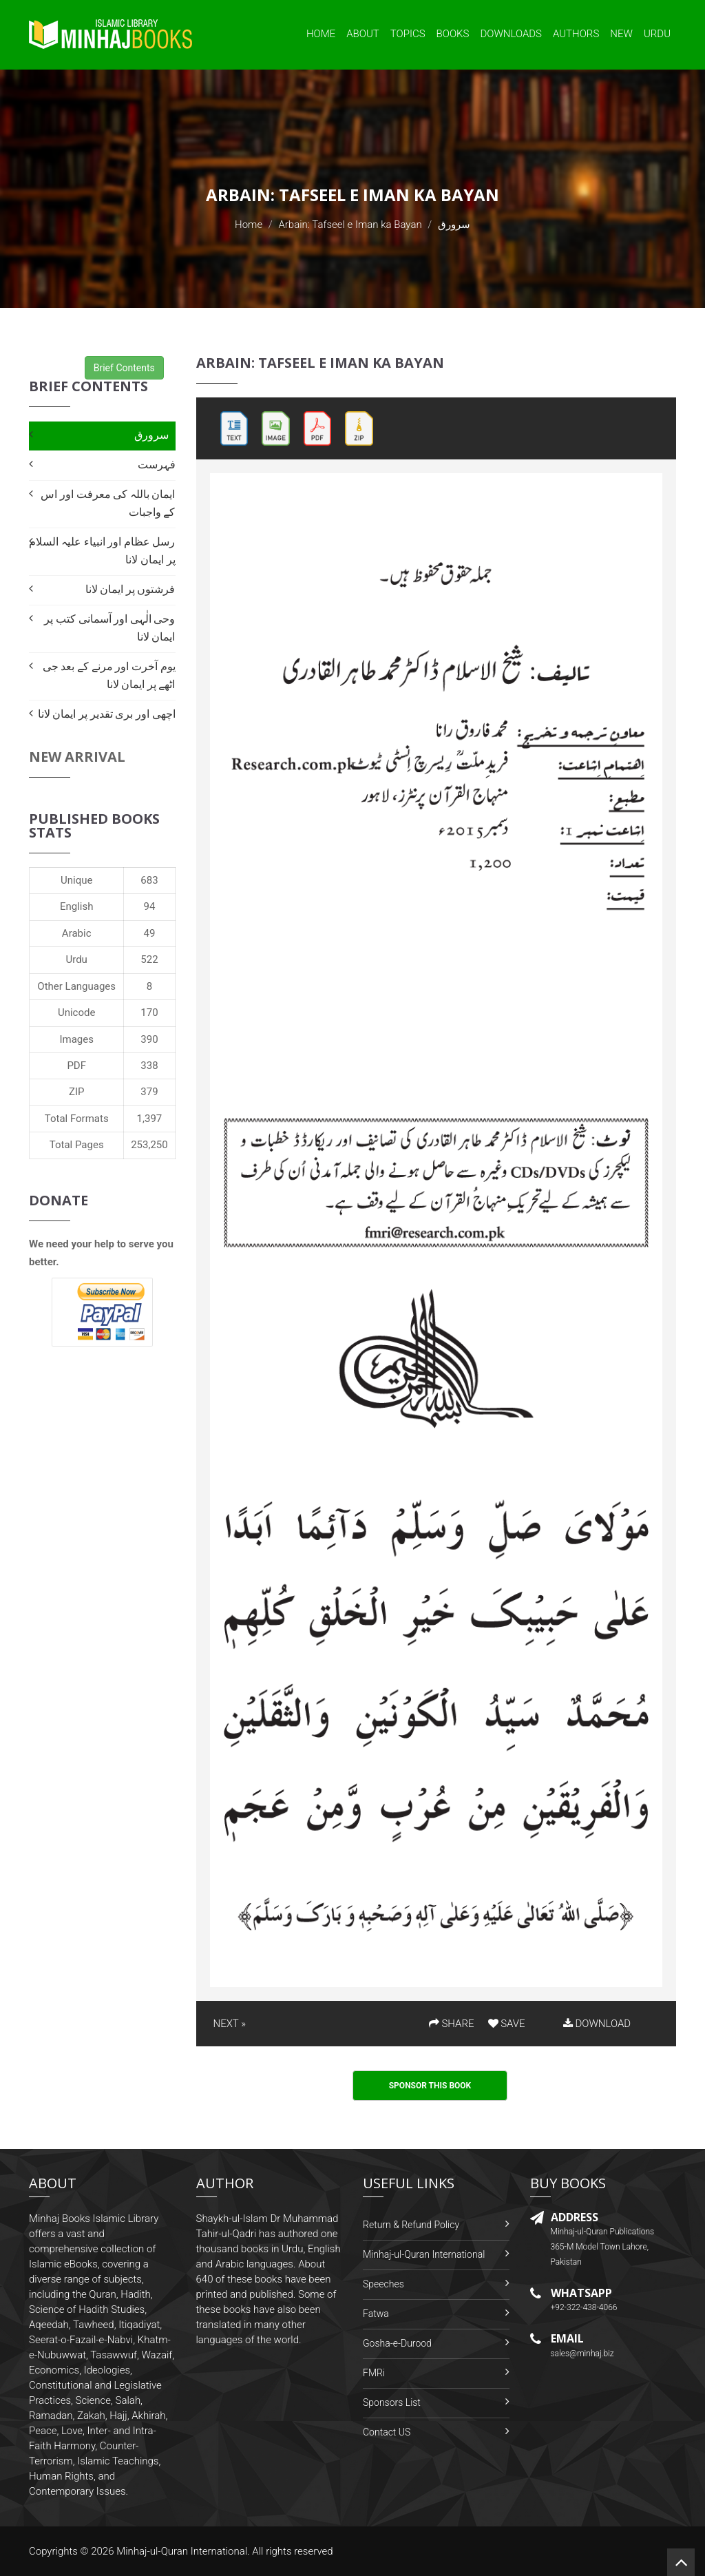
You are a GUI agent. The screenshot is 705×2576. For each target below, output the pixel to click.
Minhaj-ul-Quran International (424, 2254)
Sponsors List (392, 2402)
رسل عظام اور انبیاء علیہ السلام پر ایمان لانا (102, 550)
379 (149, 1092)
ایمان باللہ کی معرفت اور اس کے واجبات (108, 503)
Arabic (77, 933)
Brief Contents (124, 367)
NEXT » (229, 2023)
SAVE (506, 2023)
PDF (76, 1065)
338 (149, 1065)
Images (76, 1039)
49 (150, 933)
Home (320, 34)
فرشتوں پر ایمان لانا (130, 589)
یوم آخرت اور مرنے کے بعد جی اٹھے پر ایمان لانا (109, 675)
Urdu (657, 34)
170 (149, 1012)
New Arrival (77, 756)
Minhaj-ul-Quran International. (183, 2551)
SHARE (451, 2023)
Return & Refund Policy (411, 2224)
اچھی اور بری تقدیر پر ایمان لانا (107, 713)
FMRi (374, 2372)
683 (149, 880)
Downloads (511, 34)
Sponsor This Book (430, 2085)
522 (149, 959)
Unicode (76, 1012)
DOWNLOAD (597, 2023)
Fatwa (376, 2313)
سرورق (151, 435)
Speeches (383, 2283)
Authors (576, 34)
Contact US (386, 2432)
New (621, 34)
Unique (76, 880)
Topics (407, 34)
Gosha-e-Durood (397, 2343)
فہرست (157, 464)
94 (150, 906)
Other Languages (76, 986)
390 (149, 1039)
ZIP (77, 1092)
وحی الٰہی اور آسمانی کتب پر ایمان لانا (109, 627)
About (362, 34)
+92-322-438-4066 (584, 2307)
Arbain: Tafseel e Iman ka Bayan (349, 224)
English (77, 906)
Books (453, 34)
